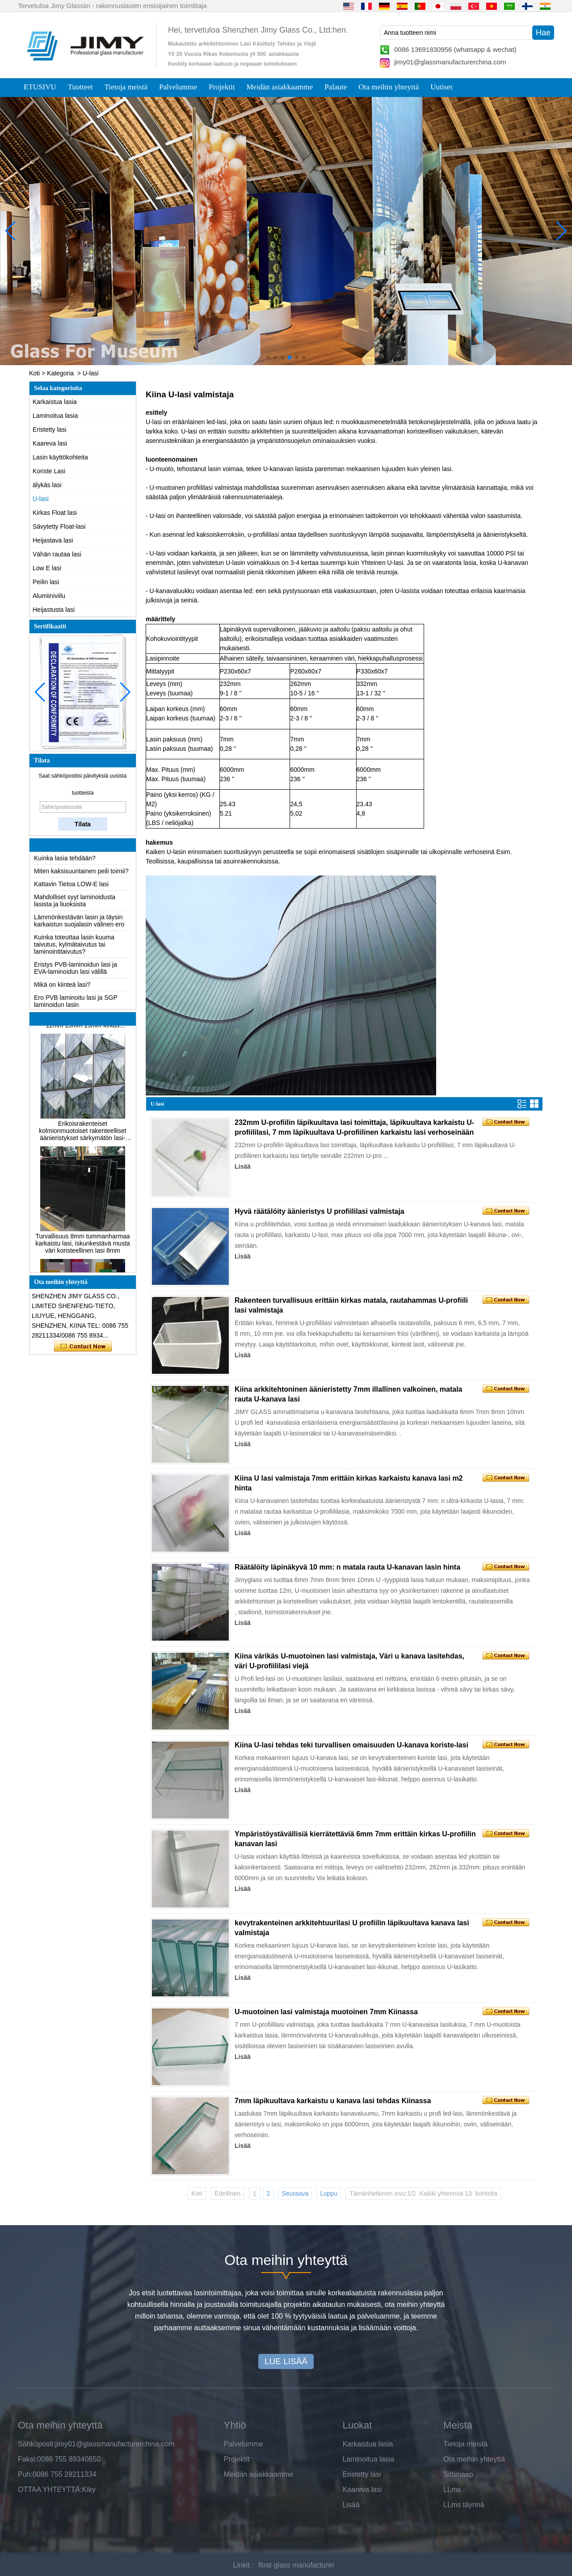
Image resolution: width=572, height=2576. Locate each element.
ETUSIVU (40, 87)
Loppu (328, 2193)
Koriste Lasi (49, 471)
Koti (34, 373)
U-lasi (41, 498)
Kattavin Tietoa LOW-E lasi (71, 888)
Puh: (25, 2474)
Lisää (243, 1166)
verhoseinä (479, 851)
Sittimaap (458, 2474)
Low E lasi (47, 568)
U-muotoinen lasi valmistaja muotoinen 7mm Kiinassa (326, 2012)
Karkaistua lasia (55, 401)
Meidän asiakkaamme (280, 87)
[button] (268, 357)
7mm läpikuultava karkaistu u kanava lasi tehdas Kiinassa (333, 2101)
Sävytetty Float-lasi (59, 526)
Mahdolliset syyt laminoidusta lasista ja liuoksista (74, 904)
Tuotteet (80, 87)
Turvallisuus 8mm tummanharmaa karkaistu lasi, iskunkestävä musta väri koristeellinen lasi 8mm (82, 1247)
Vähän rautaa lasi (57, 554)
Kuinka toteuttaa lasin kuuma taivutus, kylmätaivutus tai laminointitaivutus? (74, 948)
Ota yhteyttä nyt (83, 1346)
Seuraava (295, 2193)
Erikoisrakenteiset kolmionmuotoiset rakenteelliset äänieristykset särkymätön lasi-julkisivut (82, 1134)
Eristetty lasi (49, 429)
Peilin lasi (46, 581)
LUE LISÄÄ (286, 2361)
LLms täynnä (463, 2505)
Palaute (335, 87)
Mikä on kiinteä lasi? (62, 988)
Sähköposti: (36, 2444)
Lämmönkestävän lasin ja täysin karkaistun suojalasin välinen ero (79, 925)
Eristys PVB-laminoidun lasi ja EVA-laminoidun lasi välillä (75, 972)
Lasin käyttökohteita (60, 457)
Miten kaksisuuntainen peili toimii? (81, 875)
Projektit (222, 87)
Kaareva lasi (50, 443)
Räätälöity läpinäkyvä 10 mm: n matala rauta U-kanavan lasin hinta (347, 1567)
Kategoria (60, 373)
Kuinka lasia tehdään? (65, 862)
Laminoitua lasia (55, 415)
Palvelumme (178, 87)
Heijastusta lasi (54, 609)
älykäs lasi (47, 484)
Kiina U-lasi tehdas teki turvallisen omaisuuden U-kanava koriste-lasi (351, 1745)
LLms (452, 2489)
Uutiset (441, 87)
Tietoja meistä (126, 87)
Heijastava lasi (53, 540)
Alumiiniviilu (49, 595)
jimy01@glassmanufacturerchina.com (450, 62)
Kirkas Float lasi (55, 512)
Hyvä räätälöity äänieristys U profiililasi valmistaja (319, 1211)
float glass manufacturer (296, 2565)
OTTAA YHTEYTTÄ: (50, 2489)
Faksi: (27, 2459)
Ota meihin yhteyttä (388, 87)
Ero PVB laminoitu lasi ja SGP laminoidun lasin (76, 1005)
